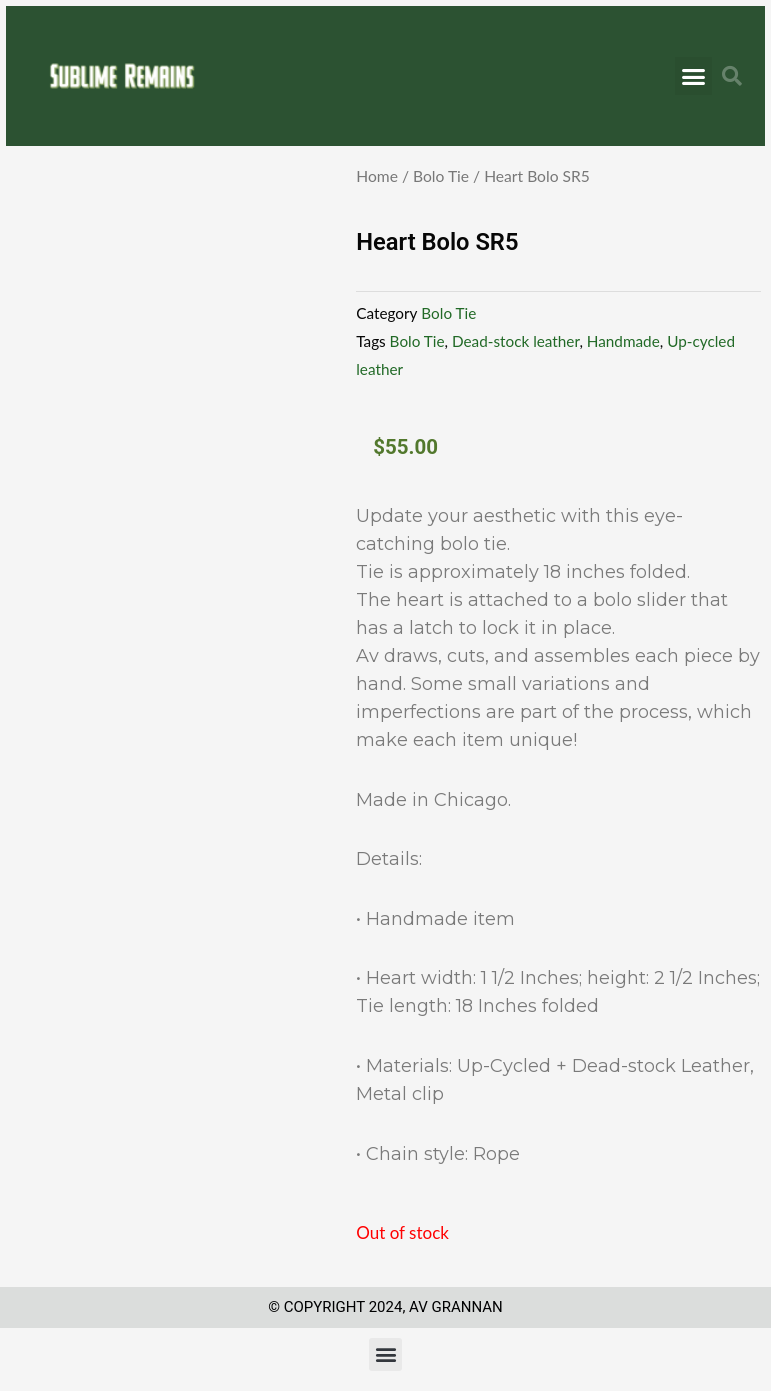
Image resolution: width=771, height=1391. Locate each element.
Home (377, 176)
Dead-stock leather (515, 341)
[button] (694, 76)
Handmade (623, 341)
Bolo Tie (441, 176)
